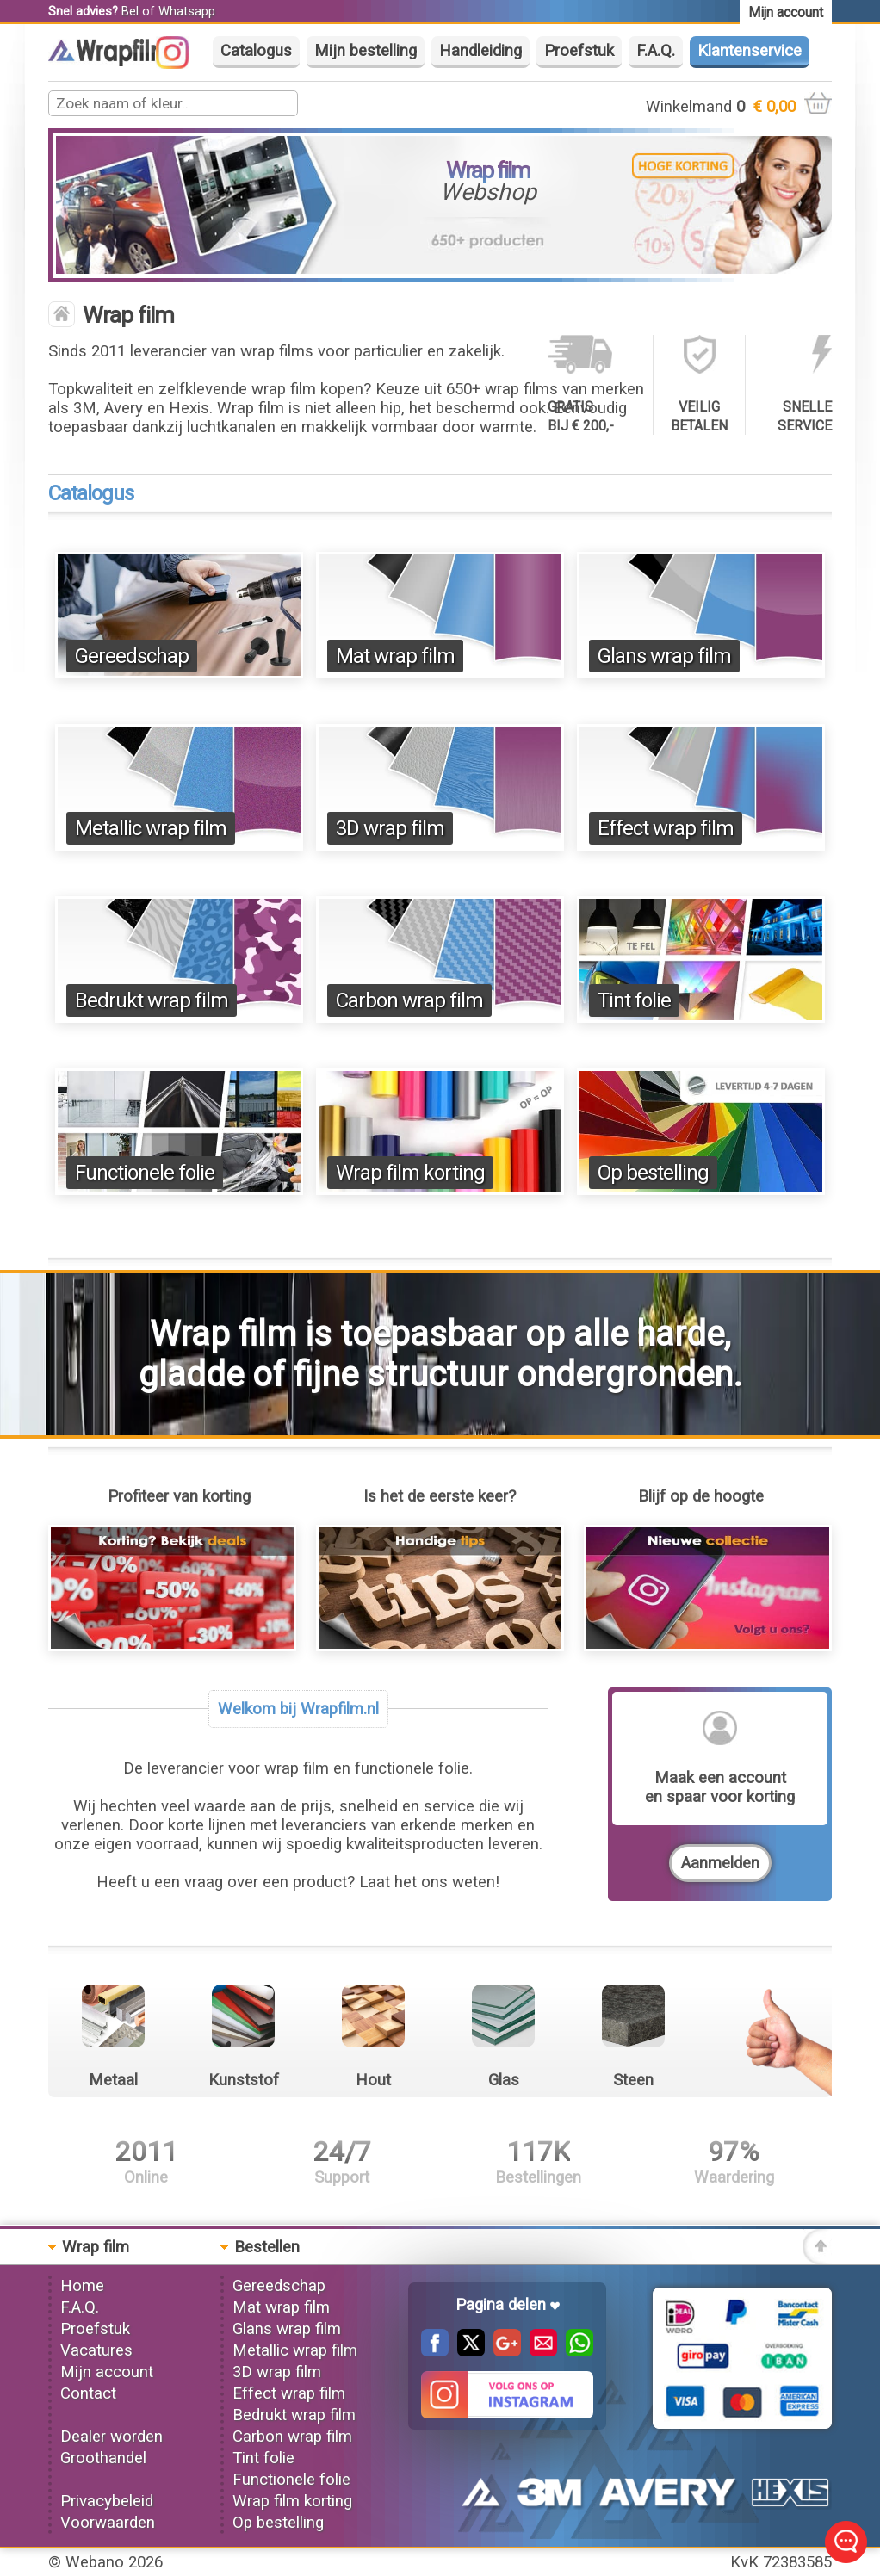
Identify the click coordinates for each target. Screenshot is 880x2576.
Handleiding (480, 50)
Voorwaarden (107, 2522)
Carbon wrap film (409, 1000)
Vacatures (96, 2350)
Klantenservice (749, 50)
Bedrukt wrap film (151, 1000)
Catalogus (256, 50)
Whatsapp (186, 11)
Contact (88, 2393)
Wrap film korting (410, 1173)
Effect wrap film (666, 828)
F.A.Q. (655, 50)
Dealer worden (111, 2436)
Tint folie (634, 1000)
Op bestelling (653, 1173)
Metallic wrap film (150, 828)
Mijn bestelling (365, 50)
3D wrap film (390, 828)
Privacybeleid (106, 2501)
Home (82, 2285)
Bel (130, 11)
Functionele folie (144, 1173)
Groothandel (103, 2458)
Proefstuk (579, 50)
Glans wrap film (664, 656)
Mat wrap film (395, 656)
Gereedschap (132, 656)
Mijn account (106, 2371)
